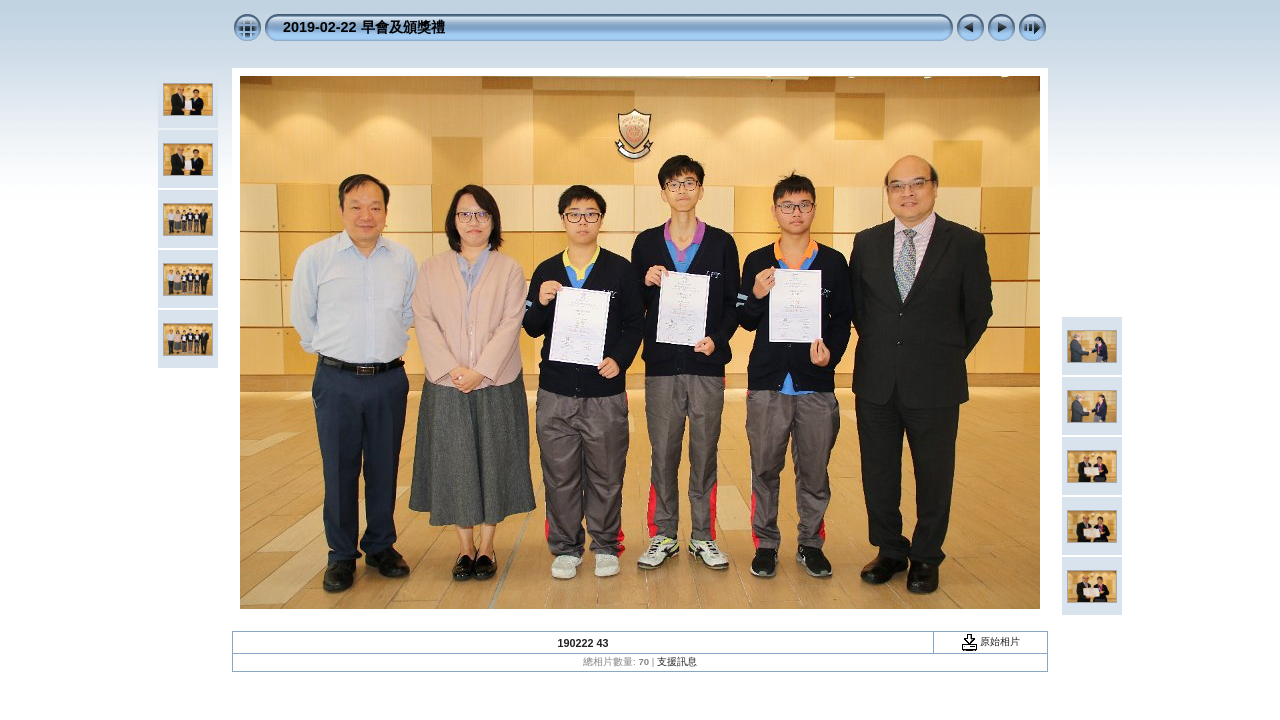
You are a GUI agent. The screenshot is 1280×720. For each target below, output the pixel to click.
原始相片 (991, 641)
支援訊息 (677, 661)
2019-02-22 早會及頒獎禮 (364, 27)
